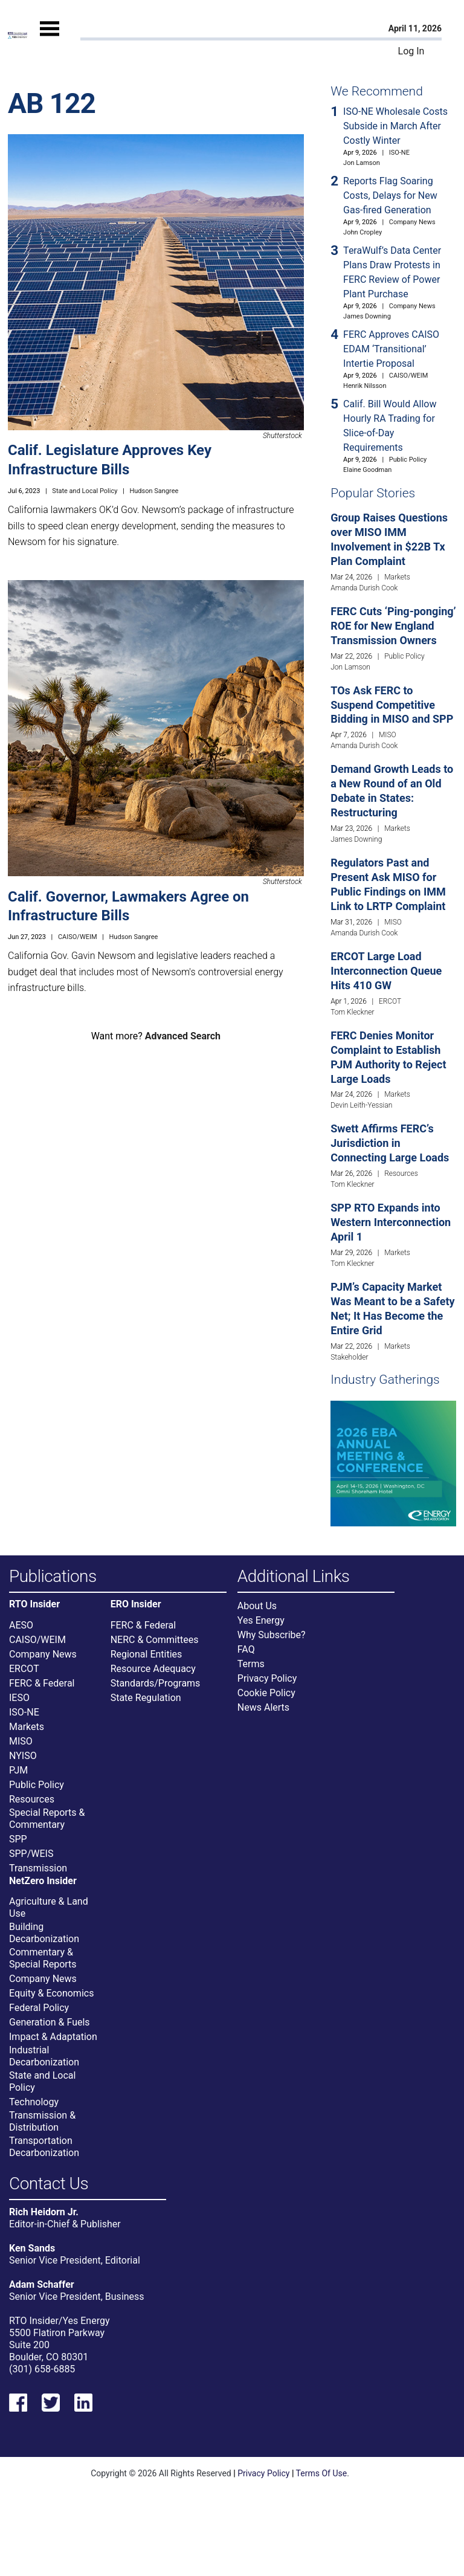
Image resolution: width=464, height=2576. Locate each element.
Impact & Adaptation (53, 2036)
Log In (411, 51)
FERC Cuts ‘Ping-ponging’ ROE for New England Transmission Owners (393, 626)
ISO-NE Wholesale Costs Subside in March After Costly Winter (395, 126)
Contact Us (48, 2184)
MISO (387, 735)
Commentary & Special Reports (43, 1958)
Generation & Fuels (49, 2022)
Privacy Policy (267, 1678)
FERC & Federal (41, 1683)
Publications (53, 1576)
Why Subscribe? (271, 1635)
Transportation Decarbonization (44, 2146)
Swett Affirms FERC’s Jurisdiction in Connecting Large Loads (389, 1143)
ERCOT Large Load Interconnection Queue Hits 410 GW (386, 971)
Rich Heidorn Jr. (44, 2212)
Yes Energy (261, 1620)
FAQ (246, 1649)
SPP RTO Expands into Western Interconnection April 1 (390, 1222)
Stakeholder (349, 1357)
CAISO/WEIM (77, 937)
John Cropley (362, 232)
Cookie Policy (266, 1693)
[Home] (17, 35)
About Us (257, 1606)
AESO (21, 1625)
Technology (34, 2102)
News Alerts (263, 1707)
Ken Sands (32, 2248)
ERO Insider (136, 1604)
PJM (18, 1770)
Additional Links (293, 1576)
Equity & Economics (51, 1993)
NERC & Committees (155, 1639)
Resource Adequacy (153, 1668)
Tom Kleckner (352, 1012)
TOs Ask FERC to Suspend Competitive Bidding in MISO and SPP (391, 705)
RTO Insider (34, 1604)
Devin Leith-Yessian (361, 1105)
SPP (18, 1839)
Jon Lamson (361, 163)
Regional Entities (146, 1654)
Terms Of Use (321, 2473)
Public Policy (408, 459)
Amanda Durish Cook (364, 588)
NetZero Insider (43, 1881)
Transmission (38, 1868)
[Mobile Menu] (49, 39)
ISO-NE (399, 153)
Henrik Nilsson (364, 386)
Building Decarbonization (44, 1933)
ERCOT (390, 1001)
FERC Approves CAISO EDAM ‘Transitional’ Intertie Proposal (391, 349)
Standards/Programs (156, 1683)
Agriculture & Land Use (48, 1907)
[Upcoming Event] (393, 1462)
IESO (19, 1697)
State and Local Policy (84, 491)
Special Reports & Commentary (47, 1818)
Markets (397, 577)
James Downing (367, 316)
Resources (401, 1173)
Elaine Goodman (367, 470)
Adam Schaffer (41, 2284)
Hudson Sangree (153, 491)
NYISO (23, 1755)
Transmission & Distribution (42, 2121)
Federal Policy (39, 2007)
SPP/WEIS (31, 1853)
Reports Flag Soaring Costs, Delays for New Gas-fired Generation (390, 195)
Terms (251, 1664)
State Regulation (146, 1697)
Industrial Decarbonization (44, 2056)
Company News (412, 222)
